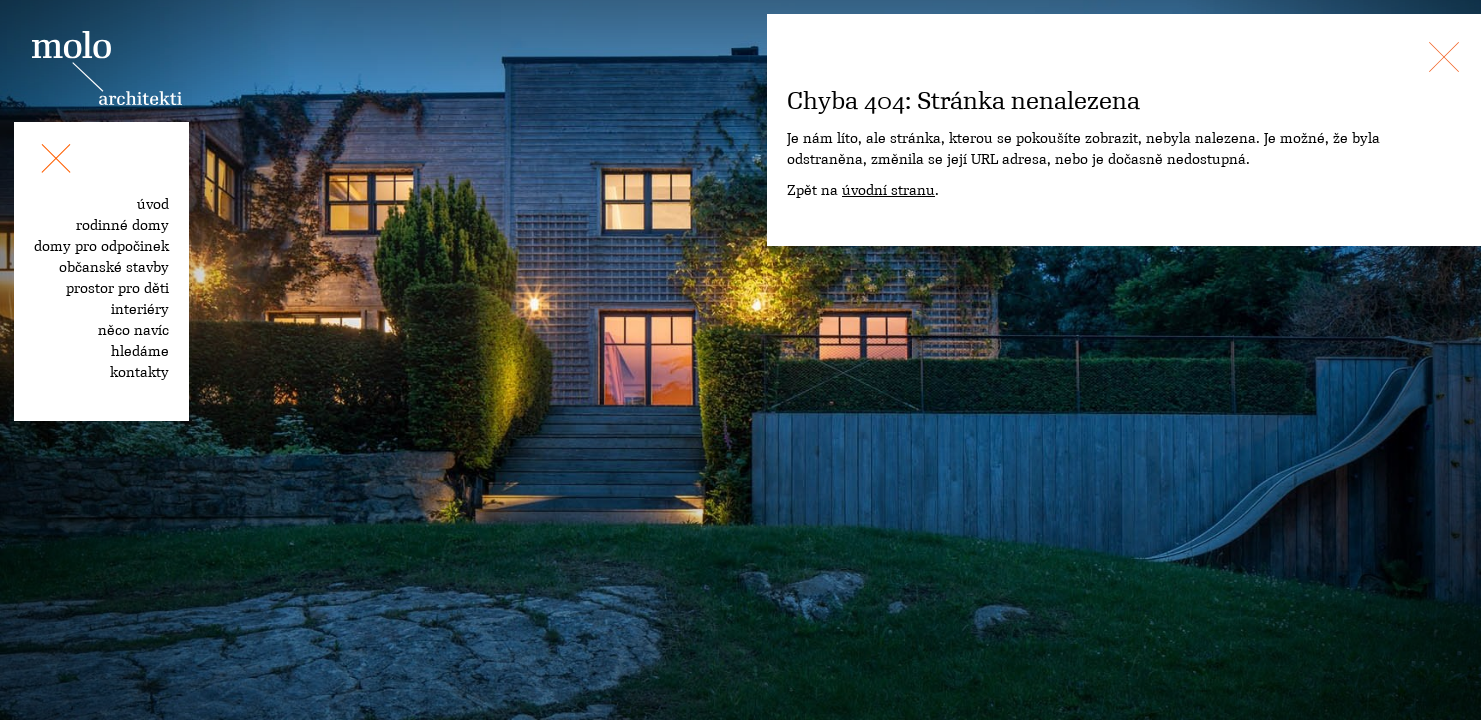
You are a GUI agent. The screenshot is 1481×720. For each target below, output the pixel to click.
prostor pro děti (117, 288)
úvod (153, 204)
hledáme (140, 351)
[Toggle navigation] (56, 162)
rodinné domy (122, 225)
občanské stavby (114, 267)
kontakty (139, 372)
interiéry (140, 309)
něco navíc (133, 330)
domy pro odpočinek (101, 246)
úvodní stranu (888, 190)
